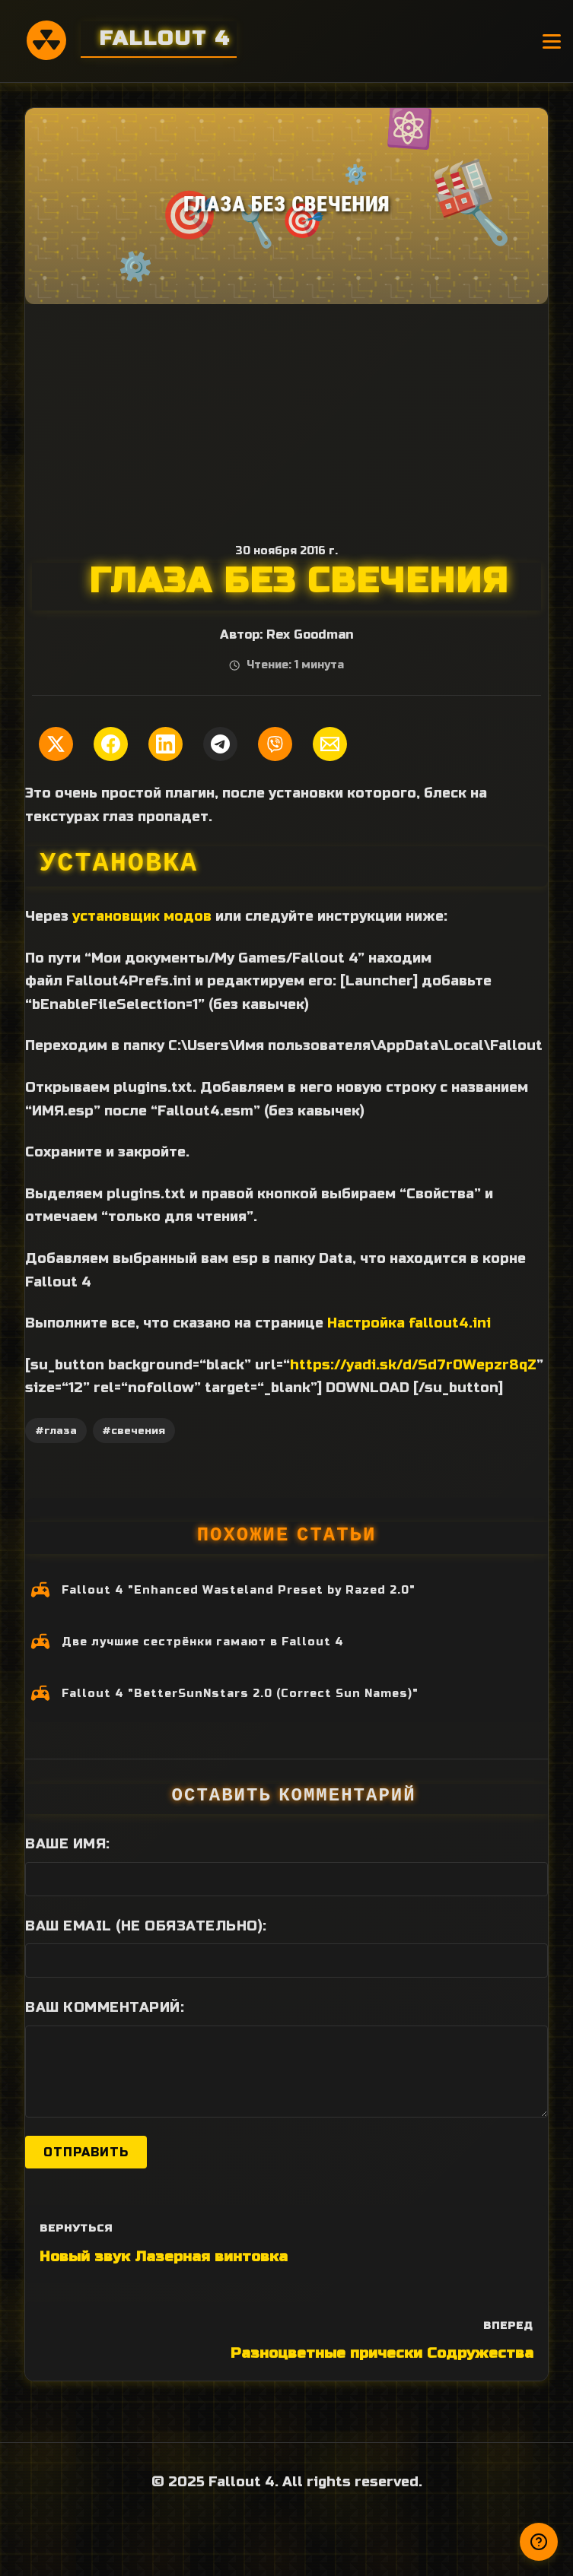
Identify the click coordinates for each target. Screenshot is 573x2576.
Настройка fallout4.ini (409, 1323)
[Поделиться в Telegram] (220, 744)
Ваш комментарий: (104, 2007)
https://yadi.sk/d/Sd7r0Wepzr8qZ (413, 1364)
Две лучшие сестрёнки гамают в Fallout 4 (203, 1641)
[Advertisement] (286, 418)
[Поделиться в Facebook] (111, 744)
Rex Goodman (309, 634)
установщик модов (142, 916)
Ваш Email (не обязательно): (146, 1926)
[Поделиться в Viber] (275, 744)
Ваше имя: (67, 1843)
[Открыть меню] (551, 41)
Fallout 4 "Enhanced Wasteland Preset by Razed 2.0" (238, 1590)
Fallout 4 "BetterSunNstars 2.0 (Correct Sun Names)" (240, 1693)
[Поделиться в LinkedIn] (165, 744)
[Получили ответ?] (539, 2542)
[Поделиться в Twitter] (56, 744)
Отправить (86, 2152)
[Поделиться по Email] (330, 744)
